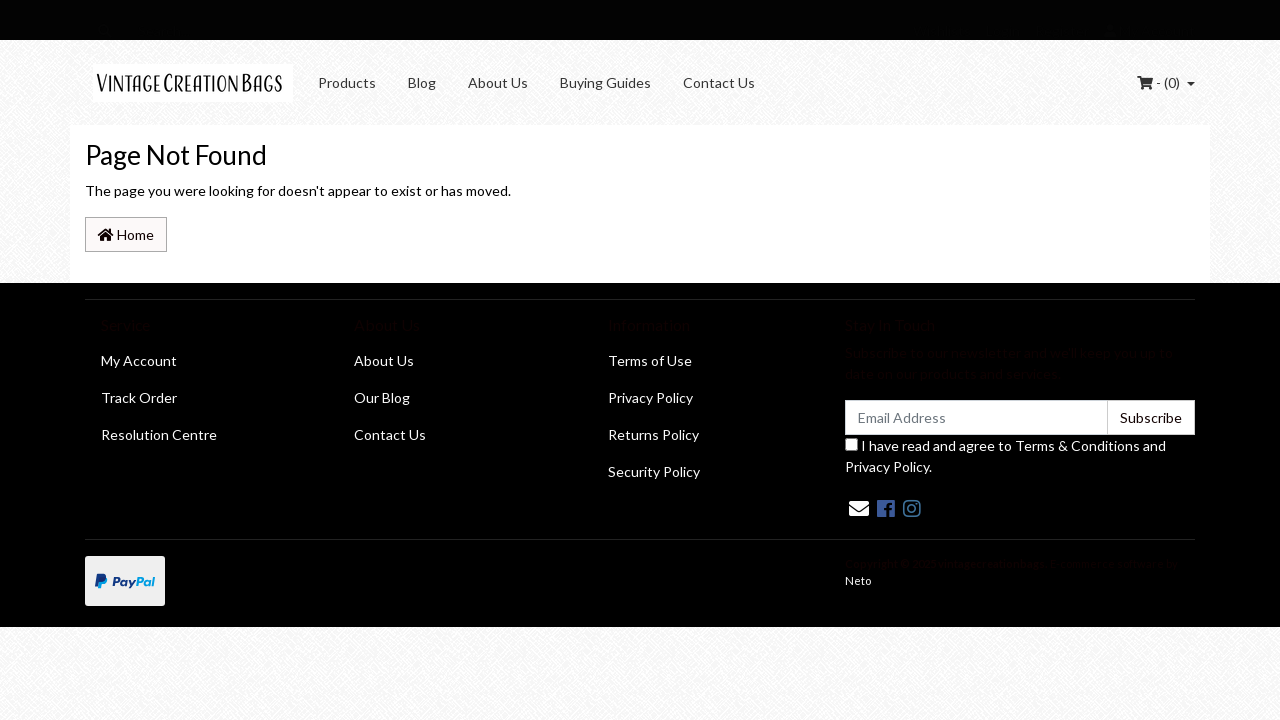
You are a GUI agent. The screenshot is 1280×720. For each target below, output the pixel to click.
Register (1062, 30)
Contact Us (719, 82)
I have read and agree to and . (1005, 456)
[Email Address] (976, 417)
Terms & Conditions (1077, 445)
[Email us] (859, 508)
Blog (422, 82)
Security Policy (654, 471)
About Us (498, 82)
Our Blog (382, 397)
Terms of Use (650, 360)
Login (1003, 30)
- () (1160, 82)
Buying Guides (605, 82)
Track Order (139, 397)
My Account (139, 360)
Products (347, 82)
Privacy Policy (650, 397)
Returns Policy (653, 434)
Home (126, 234)
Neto (858, 580)
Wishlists (942, 30)
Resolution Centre (159, 434)
